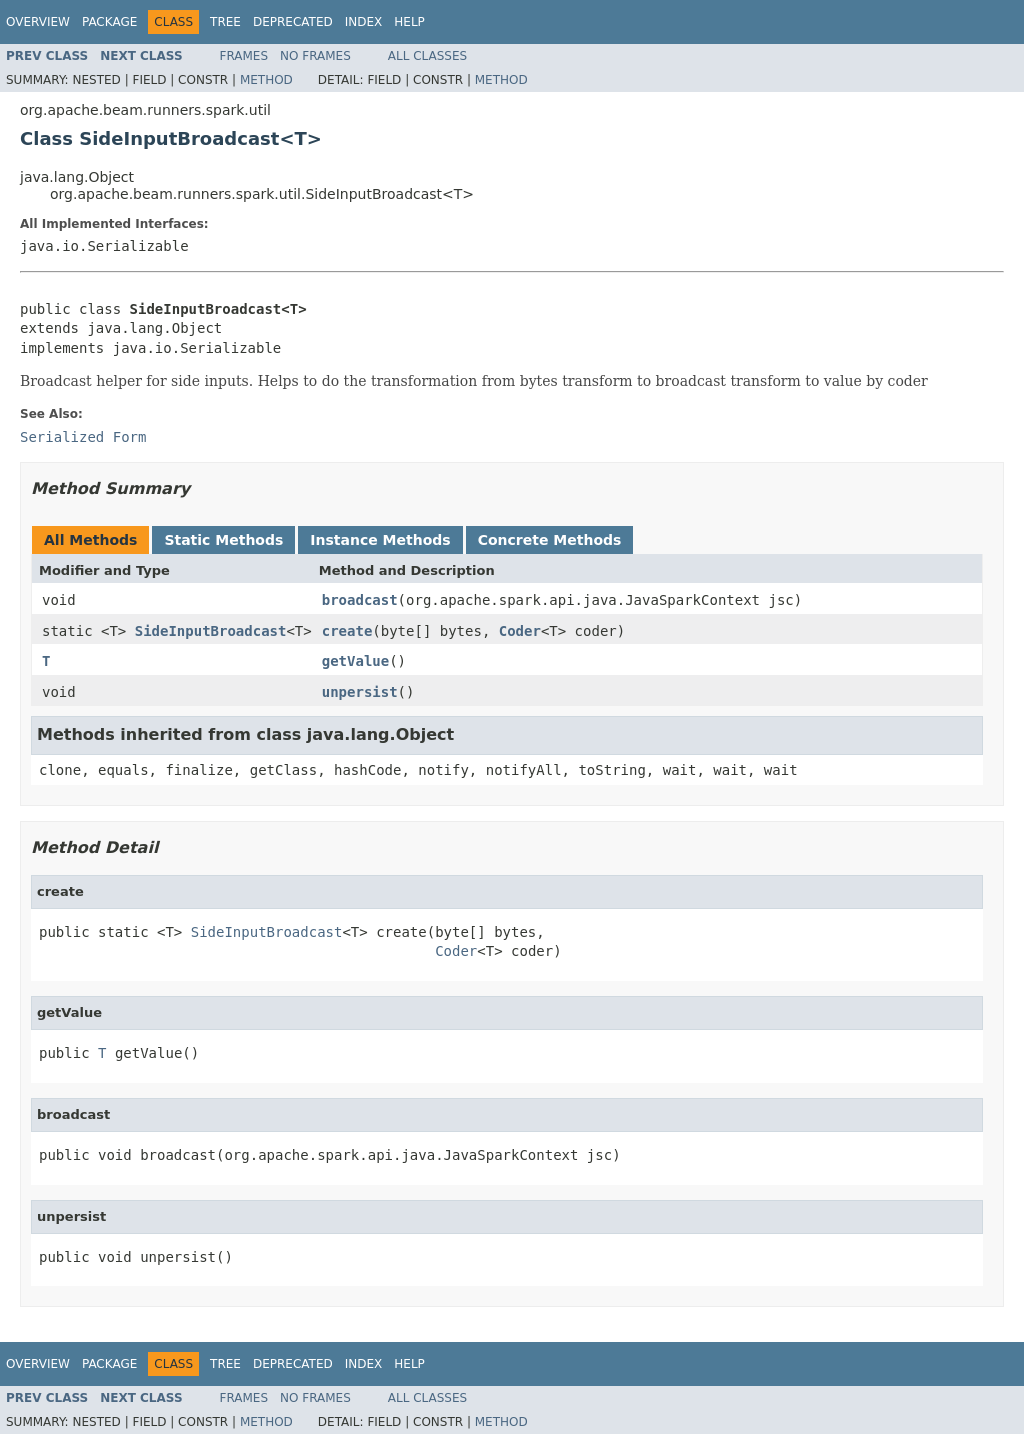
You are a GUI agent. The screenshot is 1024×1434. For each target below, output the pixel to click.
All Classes (427, 56)
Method (266, 80)
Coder (520, 631)
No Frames (315, 56)
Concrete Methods (550, 540)
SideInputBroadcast (211, 631)
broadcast (360, 600)
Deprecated (293, 22)
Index (364, 22)
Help (409, 22)
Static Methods (223, 540)
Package (109, 22)
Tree (225, 22)
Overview (38, 22)
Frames (244, 56)
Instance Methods (380, 540)
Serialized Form (83, 437)
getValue (355, 661)
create (347, 631)
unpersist (360, 692)
